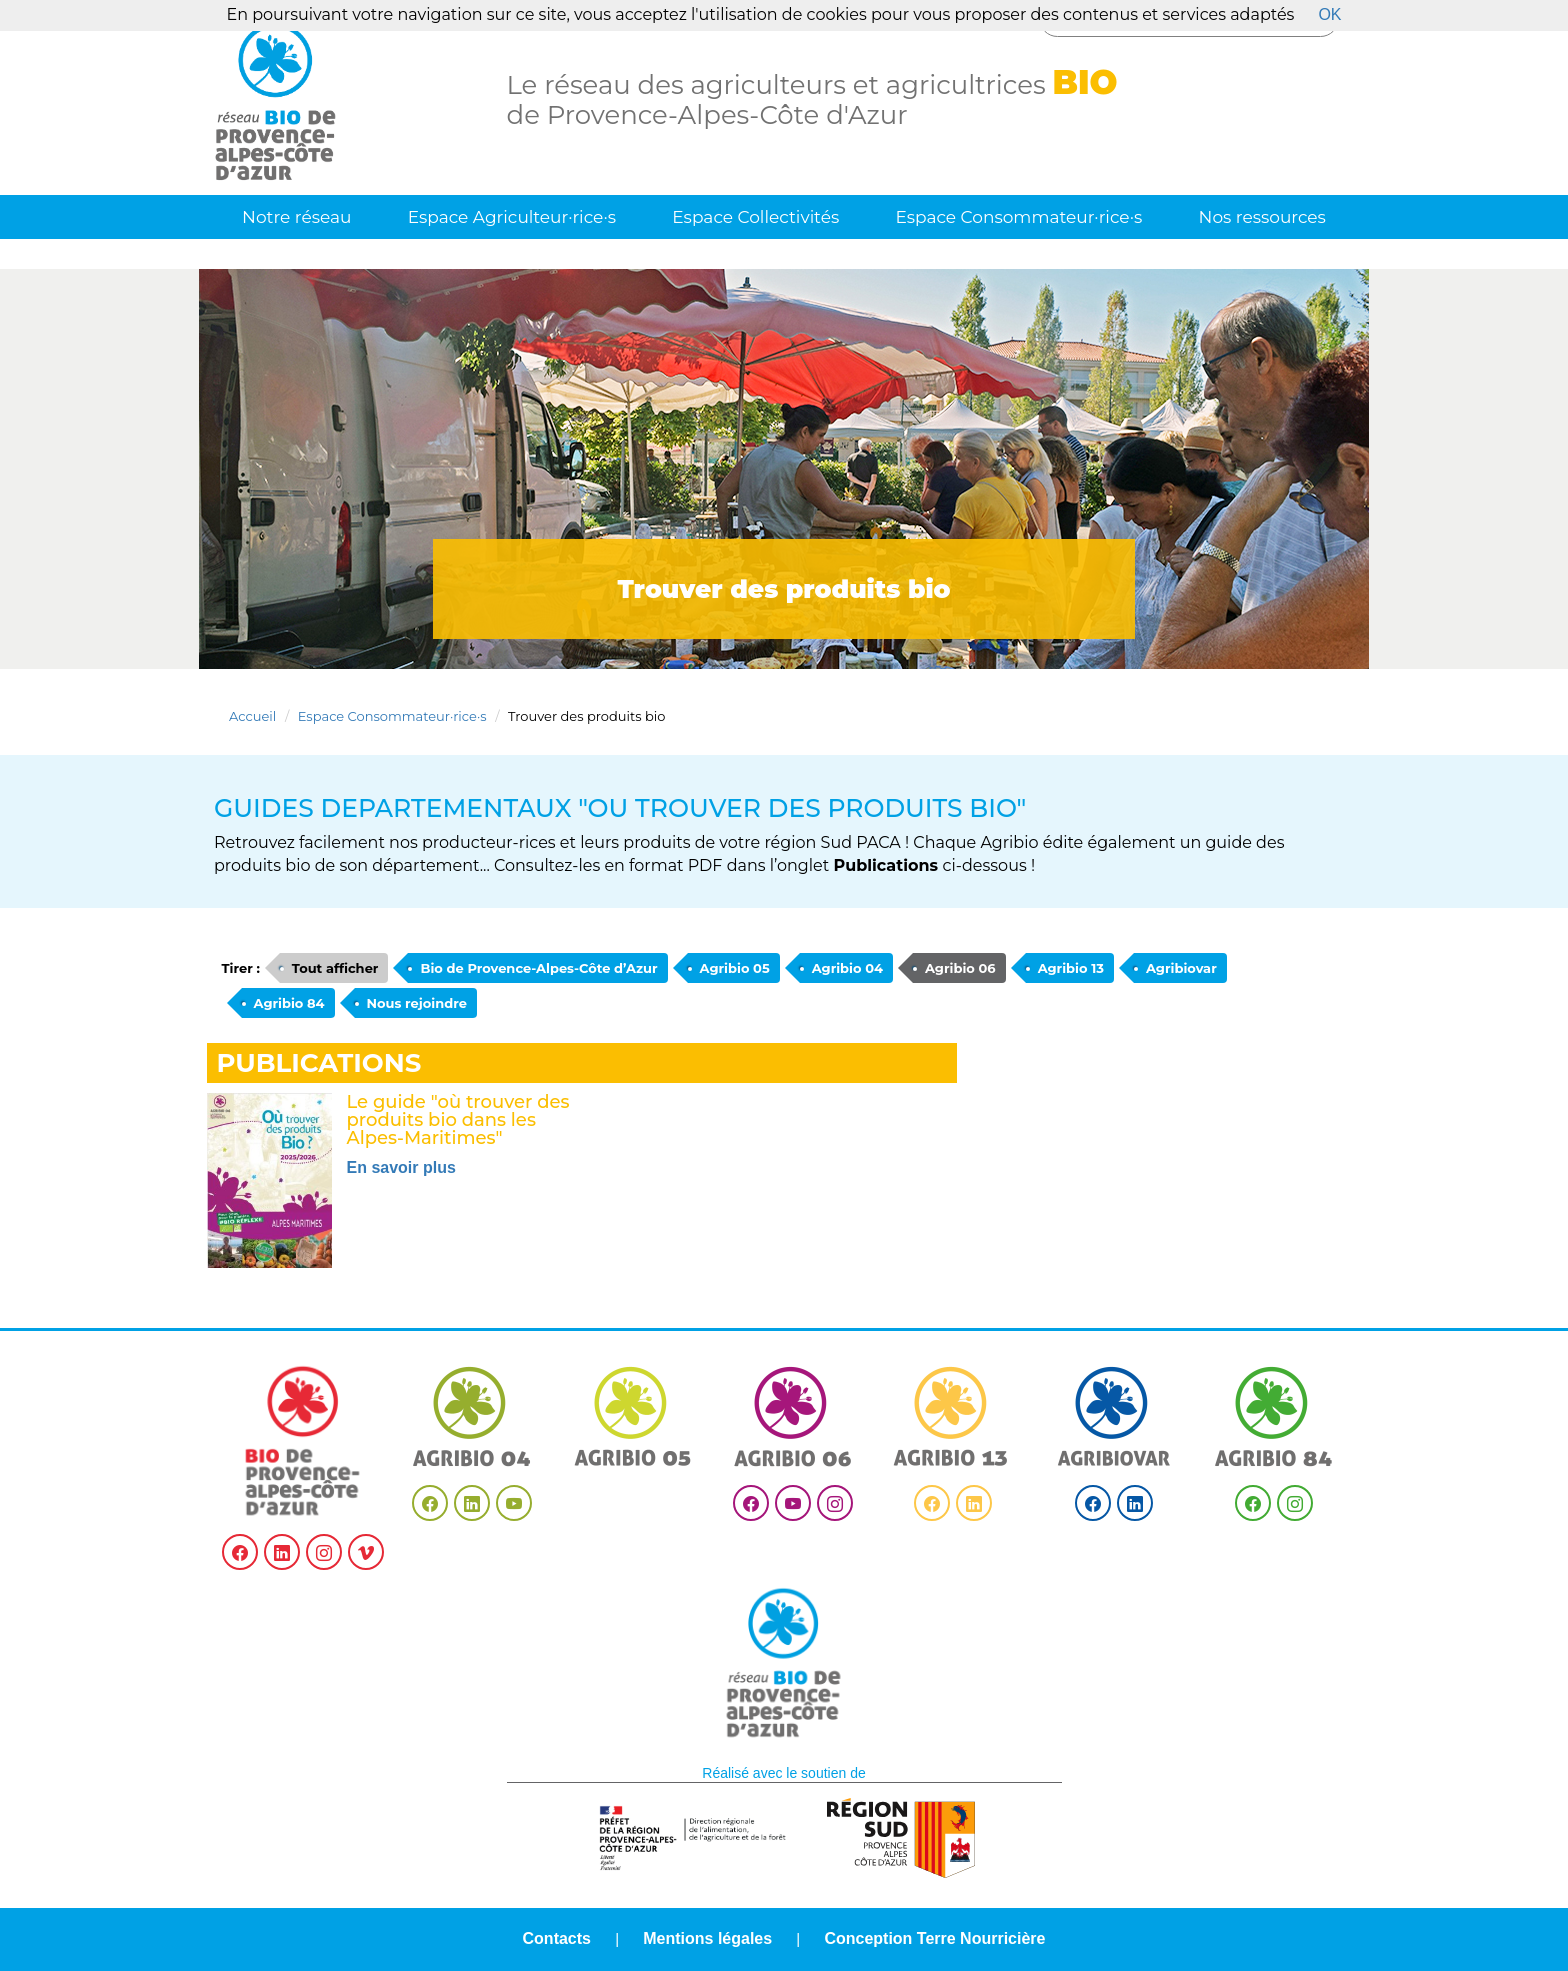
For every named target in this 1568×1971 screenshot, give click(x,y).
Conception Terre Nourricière (934, 1938)
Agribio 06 (960, 968)
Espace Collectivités (755, 217)
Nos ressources (1262, 217)
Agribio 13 (1071, 968)
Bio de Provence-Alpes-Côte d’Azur (538, 968)
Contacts (557, 1938)
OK (1329, 14)
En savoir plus (401, 1167)
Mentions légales (707, 1938)
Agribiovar (1181, 968)
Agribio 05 (735, 968)
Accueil (252, 716)
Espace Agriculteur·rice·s (512, 217)
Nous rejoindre (417, 1003)
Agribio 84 (289, 1003)
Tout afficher (335, 968)
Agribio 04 (847, 968)
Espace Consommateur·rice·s (1018, 217)
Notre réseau (296, 217)
